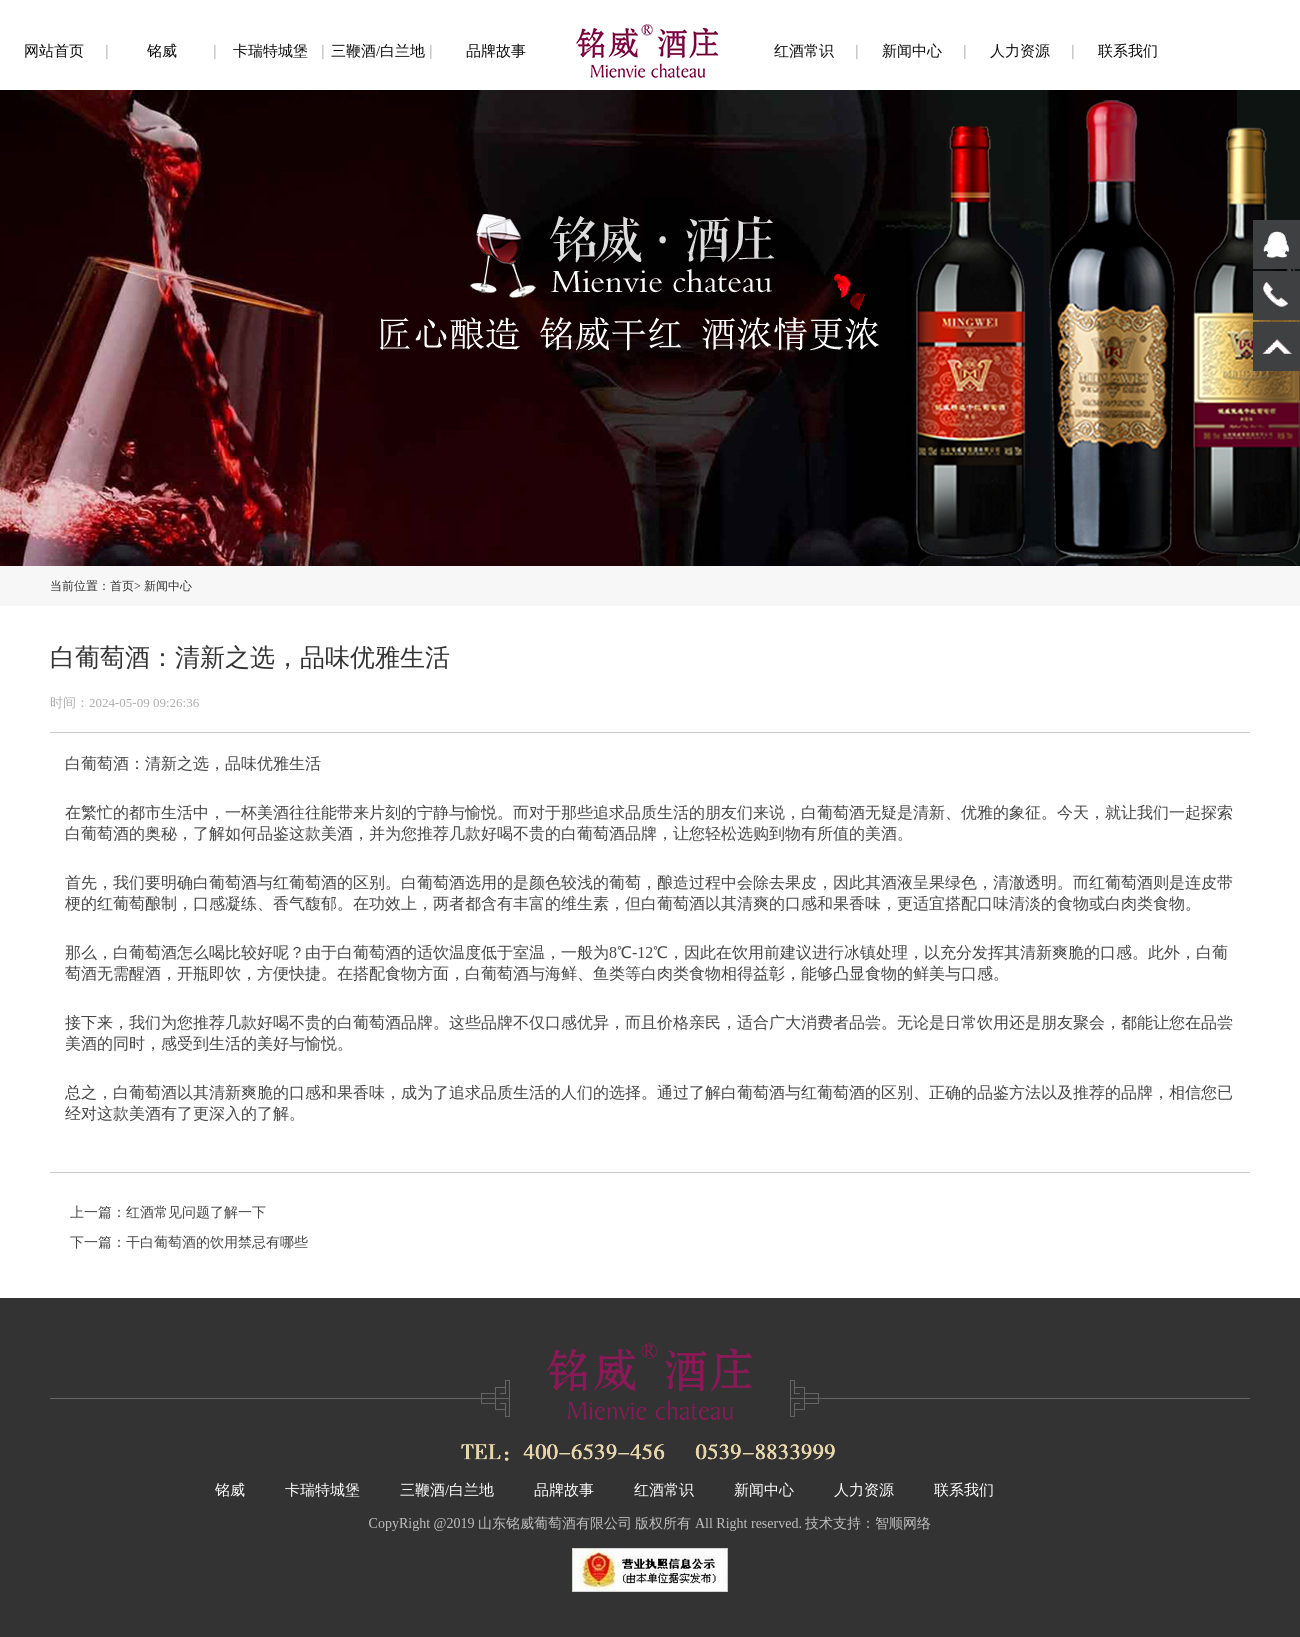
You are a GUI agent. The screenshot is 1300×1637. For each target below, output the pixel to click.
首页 (122, 586)
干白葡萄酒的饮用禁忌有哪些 (217, 1242)
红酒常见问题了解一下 (196, 1212)
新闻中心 (912, 51)
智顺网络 (903, 1523)
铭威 (162, 51)
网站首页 (54, 51)
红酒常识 (804, 51)
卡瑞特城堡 (270, 51)
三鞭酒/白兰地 (378, 51)
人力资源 (1020, 51)
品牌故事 (496, 51)
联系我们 (1128, 51)
